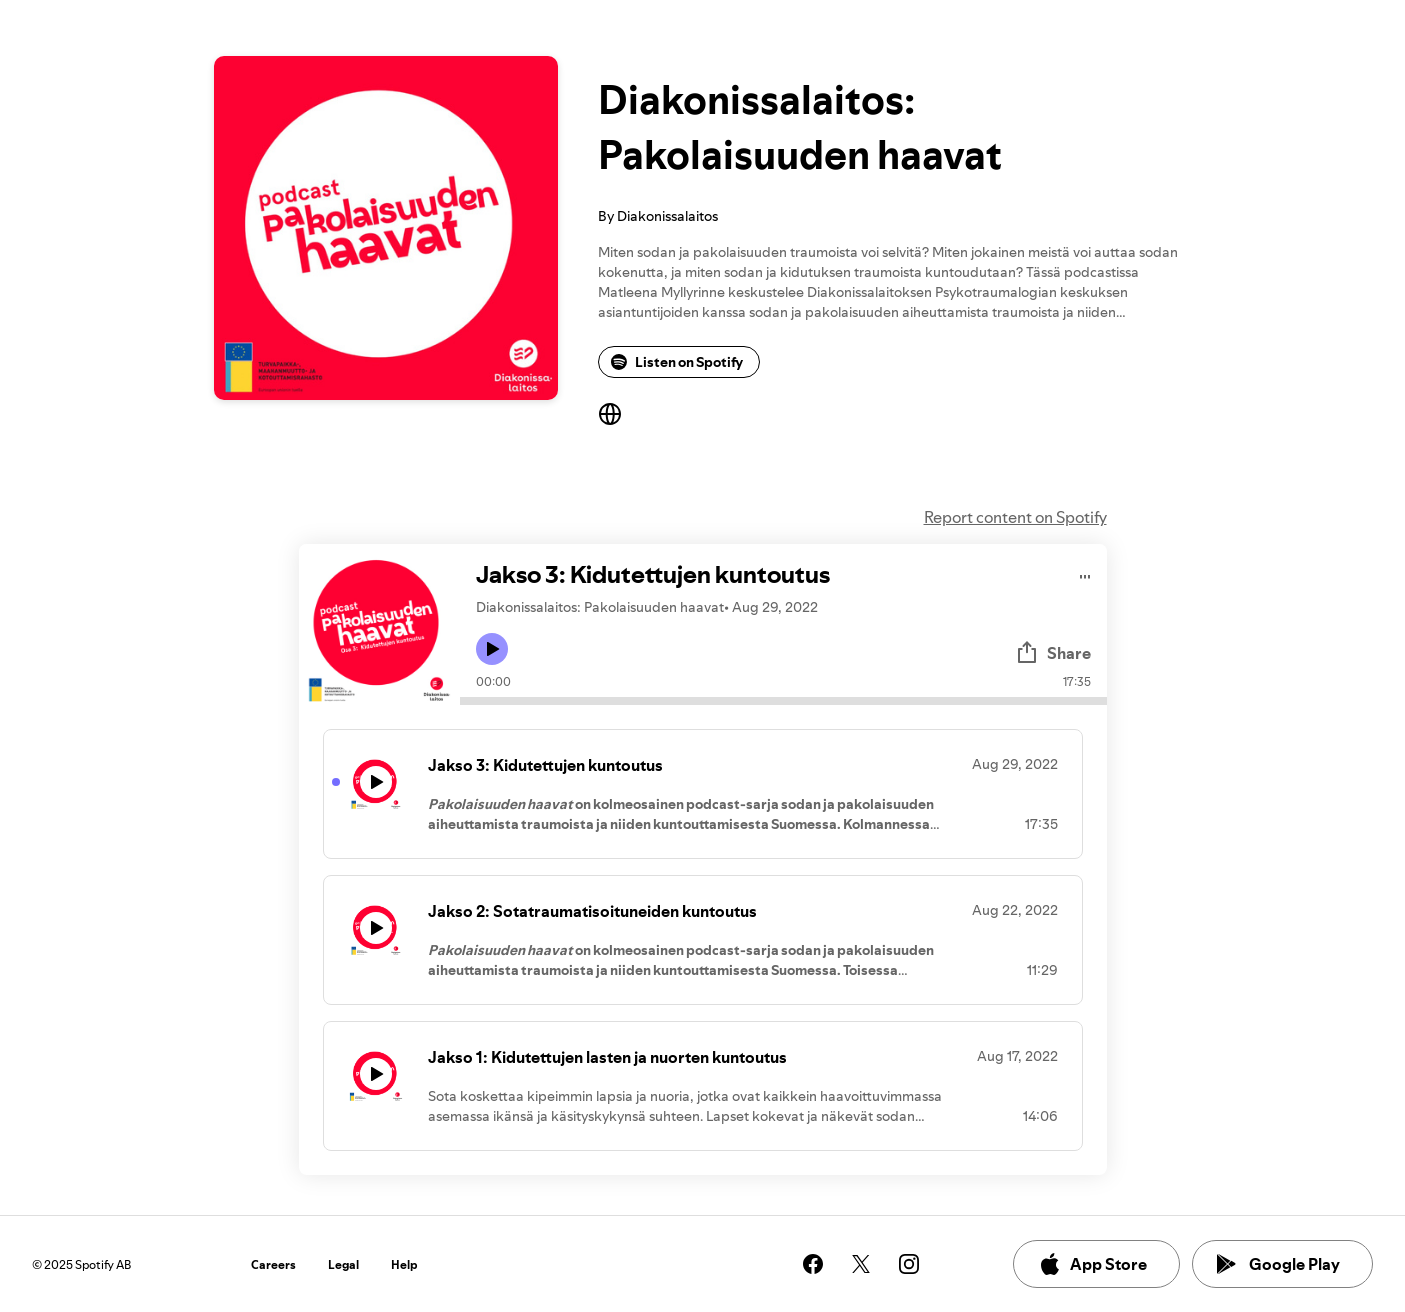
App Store (1092, 1264)
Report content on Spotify (1015, 517)
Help (404, 1264)
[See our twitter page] (861, 1264)
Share (1053, 653)
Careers (273, 1264)
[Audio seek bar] (783, 701)
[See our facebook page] (813, 1264)
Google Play (1278, 1264)
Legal (343, 1264)
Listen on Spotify (677, 362)
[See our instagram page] (909, 1264)
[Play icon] (492, 649)
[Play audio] (1085, 573)
